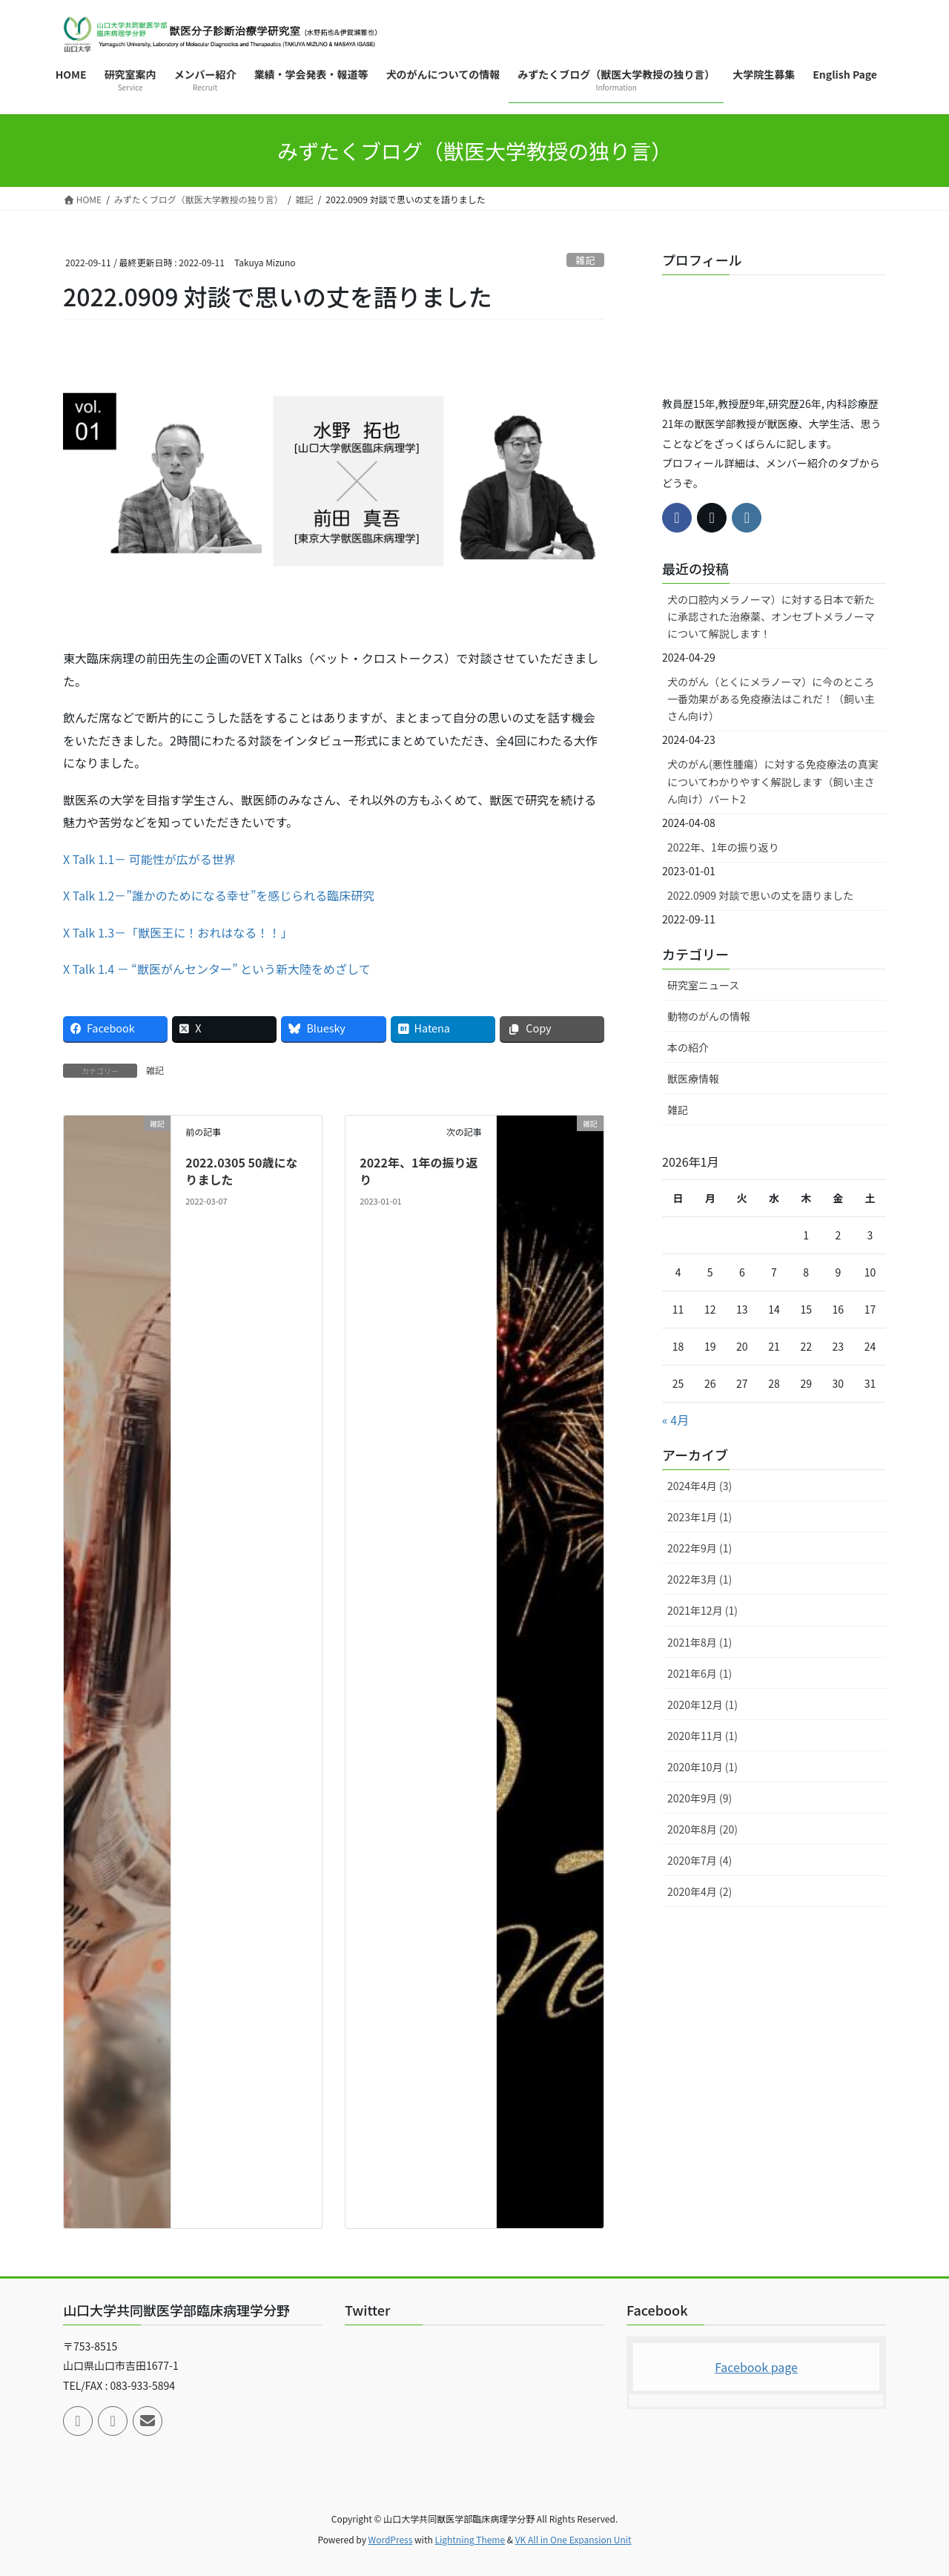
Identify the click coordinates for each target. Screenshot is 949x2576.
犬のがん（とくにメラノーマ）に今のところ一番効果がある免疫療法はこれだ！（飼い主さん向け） (771, 698)
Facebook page (756, 2367)
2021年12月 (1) (702, 1610)
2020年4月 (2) (699, 1891)
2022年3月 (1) (699, 1579)
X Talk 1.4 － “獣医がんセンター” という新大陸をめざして (217, 969)
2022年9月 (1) (699, 1548)
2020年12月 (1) (702, 1704)
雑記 (585, 260)
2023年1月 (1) (699, 1516)
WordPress (390, 2539)
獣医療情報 (693, 1078)
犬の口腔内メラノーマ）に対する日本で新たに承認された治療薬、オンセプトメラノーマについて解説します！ (771, 616)
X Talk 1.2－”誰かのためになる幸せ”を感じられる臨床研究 (218, 895)
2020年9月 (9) (699, 1798)
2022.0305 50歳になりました (241, 1170)
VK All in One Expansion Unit (573, 2539)
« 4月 (675, 1420)
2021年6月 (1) (699, 1673)
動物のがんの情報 (708, 1016)
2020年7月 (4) (699, 1860)
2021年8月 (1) (699, 1642)
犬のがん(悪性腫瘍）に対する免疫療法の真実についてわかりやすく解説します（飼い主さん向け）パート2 (773, 781)
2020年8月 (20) (702, 1829)
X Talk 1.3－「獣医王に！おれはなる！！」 (177, 932)
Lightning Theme (469, 2539)
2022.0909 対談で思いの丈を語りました (760, 895)
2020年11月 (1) (702, 1735)
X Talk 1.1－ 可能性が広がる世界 (149, 859)
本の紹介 (688, 1047)
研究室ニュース (703, 985)
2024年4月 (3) (699, 1485)
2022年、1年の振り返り (418, 1170)
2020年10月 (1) (702, 1766)
